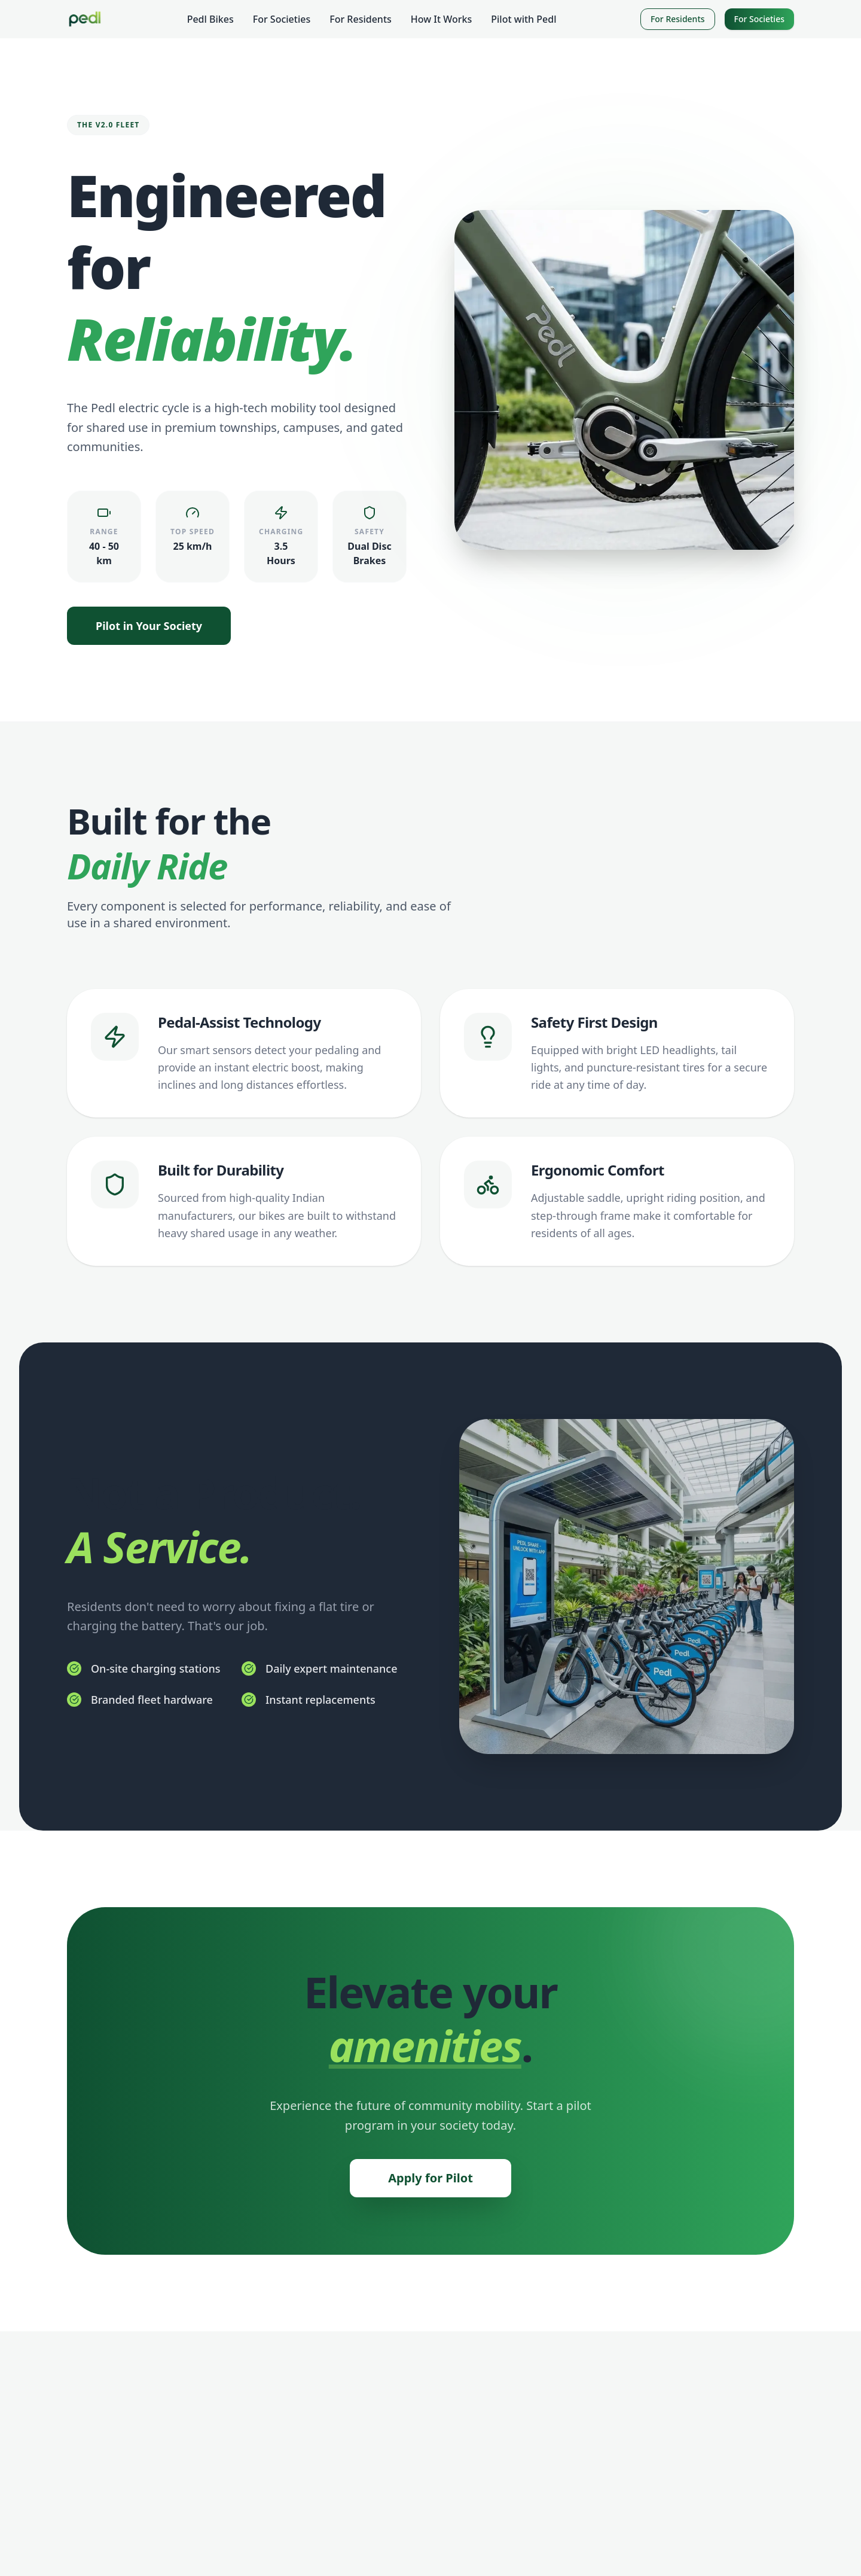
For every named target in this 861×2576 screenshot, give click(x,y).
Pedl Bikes (210, 19)
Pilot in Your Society (149, 626)
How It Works (441, 19)
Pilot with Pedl (523, 19)
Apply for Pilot (430, 2178)
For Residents (360, 19)
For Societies (282, 19)
